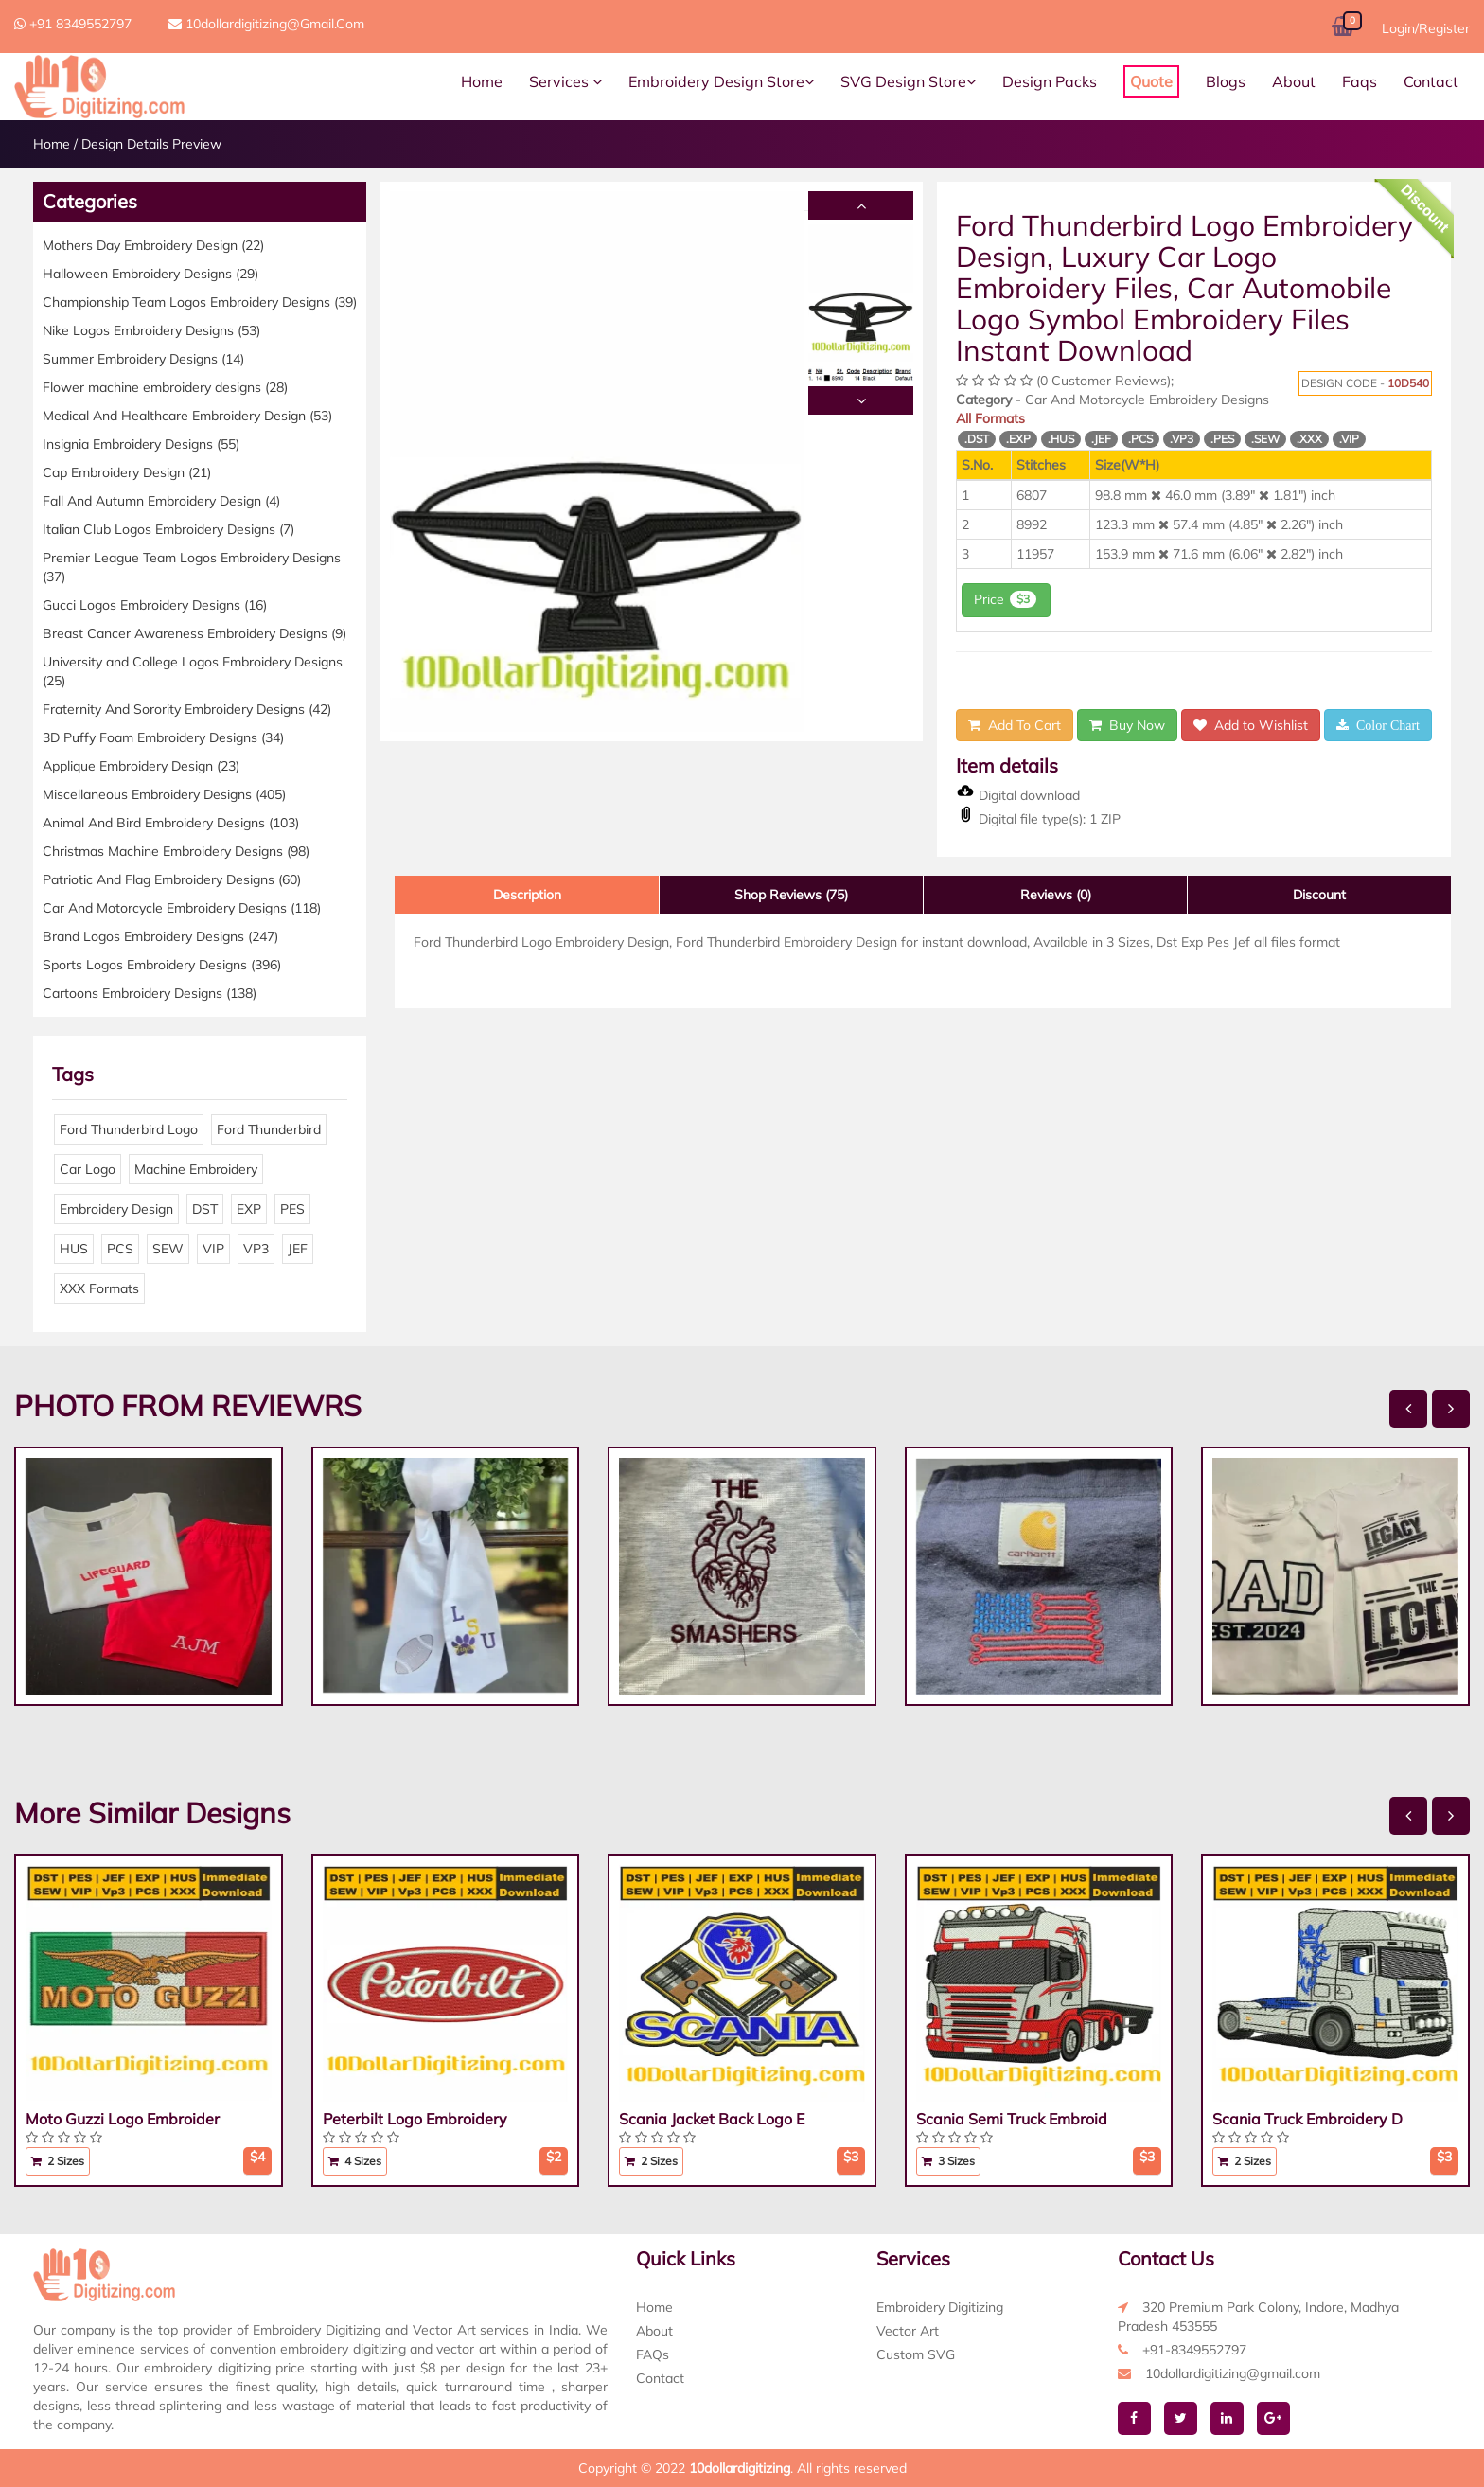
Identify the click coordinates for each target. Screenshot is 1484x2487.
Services (565, 81)
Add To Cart (1014, 725)
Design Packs (1049, 81)
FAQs (652, 2354)
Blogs (1226, 81)
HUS (74, 1248)
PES (292, 1208)
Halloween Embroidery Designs (150, 273)
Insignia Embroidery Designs (141, 444)
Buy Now (1127, 725)
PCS (120, 1248)
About (1294, 81)
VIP (213, 1248)
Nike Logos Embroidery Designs (151, 330)
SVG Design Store (908, 81)
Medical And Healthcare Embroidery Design (187, 415)
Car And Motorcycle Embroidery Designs (182, 907)
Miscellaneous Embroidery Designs (164, 794)
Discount (1319, 894)
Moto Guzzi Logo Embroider (123, 2118)
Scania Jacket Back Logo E (711, 2118)
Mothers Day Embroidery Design (153, 245)
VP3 (256, 1248)
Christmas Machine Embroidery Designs (176, 851)
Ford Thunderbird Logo (129, 1129)
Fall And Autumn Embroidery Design (161, 500)
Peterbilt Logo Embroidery (415, 2118)
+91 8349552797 (73, 23)
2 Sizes (57, 2161)
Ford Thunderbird (269, 1129)
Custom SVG (915, 2354)
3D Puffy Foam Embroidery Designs (163, 737)
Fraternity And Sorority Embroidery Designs (187, 709)
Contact (1431, 81)
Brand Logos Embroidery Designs (160, 936)
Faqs (1359, 81)
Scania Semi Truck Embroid (1011, 2118)
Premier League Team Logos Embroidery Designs (192, 567)
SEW (168, 1248)
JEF (298, 1248)
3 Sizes (948, 2161)
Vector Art (907, 2330)
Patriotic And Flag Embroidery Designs (172, 879)
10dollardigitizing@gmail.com (266, 23)
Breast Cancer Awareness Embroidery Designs (194, 633)
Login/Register (1426, 28)
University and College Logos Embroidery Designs (193, 671)
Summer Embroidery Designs (143, 358)
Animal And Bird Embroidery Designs (171, 822)
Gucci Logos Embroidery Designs (155, 604)
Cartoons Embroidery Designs (149, 993)
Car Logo (87, 1169)
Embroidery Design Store (721, 81)
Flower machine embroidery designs (165, 387)
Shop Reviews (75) (791, 894)
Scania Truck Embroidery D (1307, 2118)
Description (527, 894)
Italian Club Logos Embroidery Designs (168, 529)
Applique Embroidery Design (141, 765)
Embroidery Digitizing (939, 2307)
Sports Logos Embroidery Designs (162, 964)
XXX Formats (99, 1288)
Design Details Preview (151, 143)
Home (482, 81)
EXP (249, 1208)
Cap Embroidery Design (127, 472)
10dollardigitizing (739, 2468)
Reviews (1055, 894)
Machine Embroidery (195, 1169)
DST (205, 1208)
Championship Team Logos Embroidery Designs (200, 302)
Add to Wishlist (1250, 725)
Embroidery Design (116, 1208)
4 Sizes (354, 2161)
